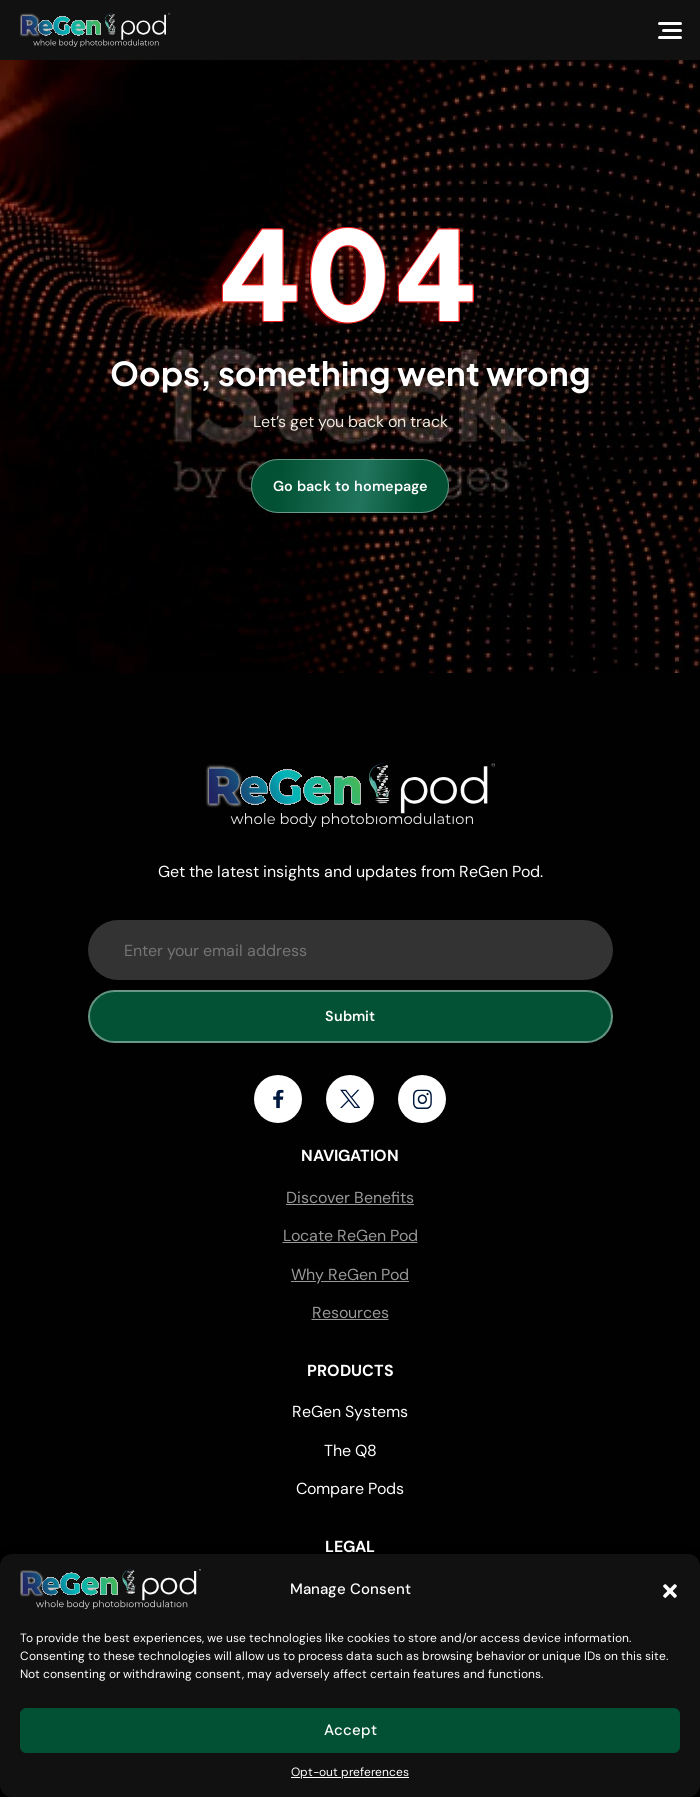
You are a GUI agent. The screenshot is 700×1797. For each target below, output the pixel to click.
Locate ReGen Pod (350, 1235)
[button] (670, 1589)
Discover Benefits (350, 1197)
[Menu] (670, 30)
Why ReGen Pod (350, 1274)
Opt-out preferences (350, 1772)
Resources (350, 1312)
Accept (350, 1730)
